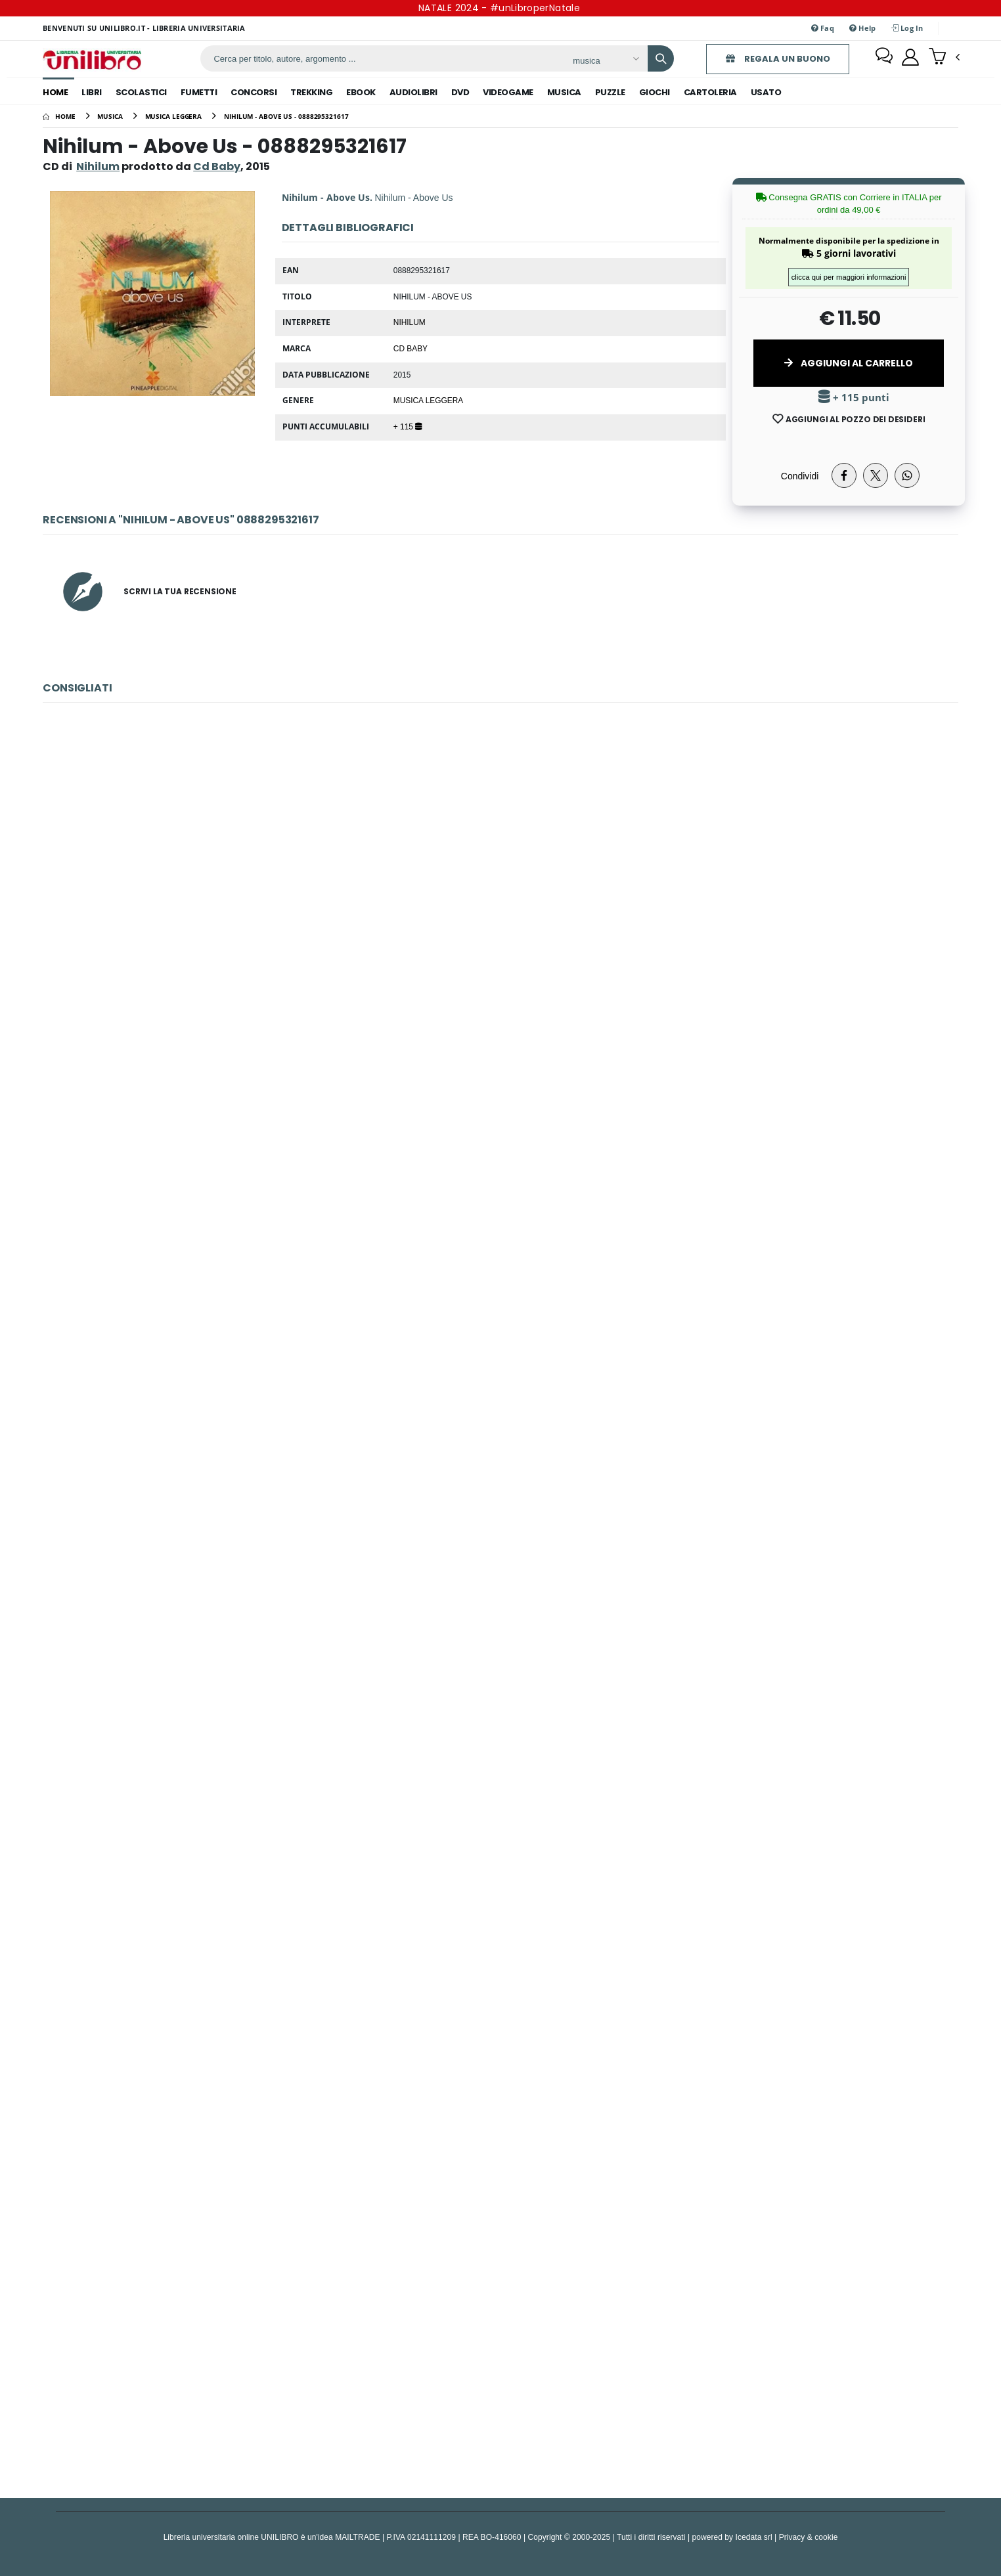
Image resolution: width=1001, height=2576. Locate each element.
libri (91, 92)
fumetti (199, 92)
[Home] (59, 116)
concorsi (254, 92)
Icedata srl (754, 2537)
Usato (766, 92)
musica (564, 92)
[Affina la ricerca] (598, 60)
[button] (944, 57)
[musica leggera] (173, 116)
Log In (907, 28)
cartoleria (710, 92)
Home (55, 92)
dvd (460, 92)
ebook (361, 92)
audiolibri (413, 92)
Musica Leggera (428, 400)
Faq (822, 28)
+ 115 (407, 426)
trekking (311, 92)
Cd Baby (410, 348)
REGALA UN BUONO (771, 59)
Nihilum (98, 166)
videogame (508, 92)
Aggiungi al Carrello (848, 363)
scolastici (141, 92)
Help (862, 28)
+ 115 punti (853, 397)
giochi (654, 92)
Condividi (800, 475)
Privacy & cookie (808, 2537)
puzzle (610, 92)
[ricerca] (378, 58)
